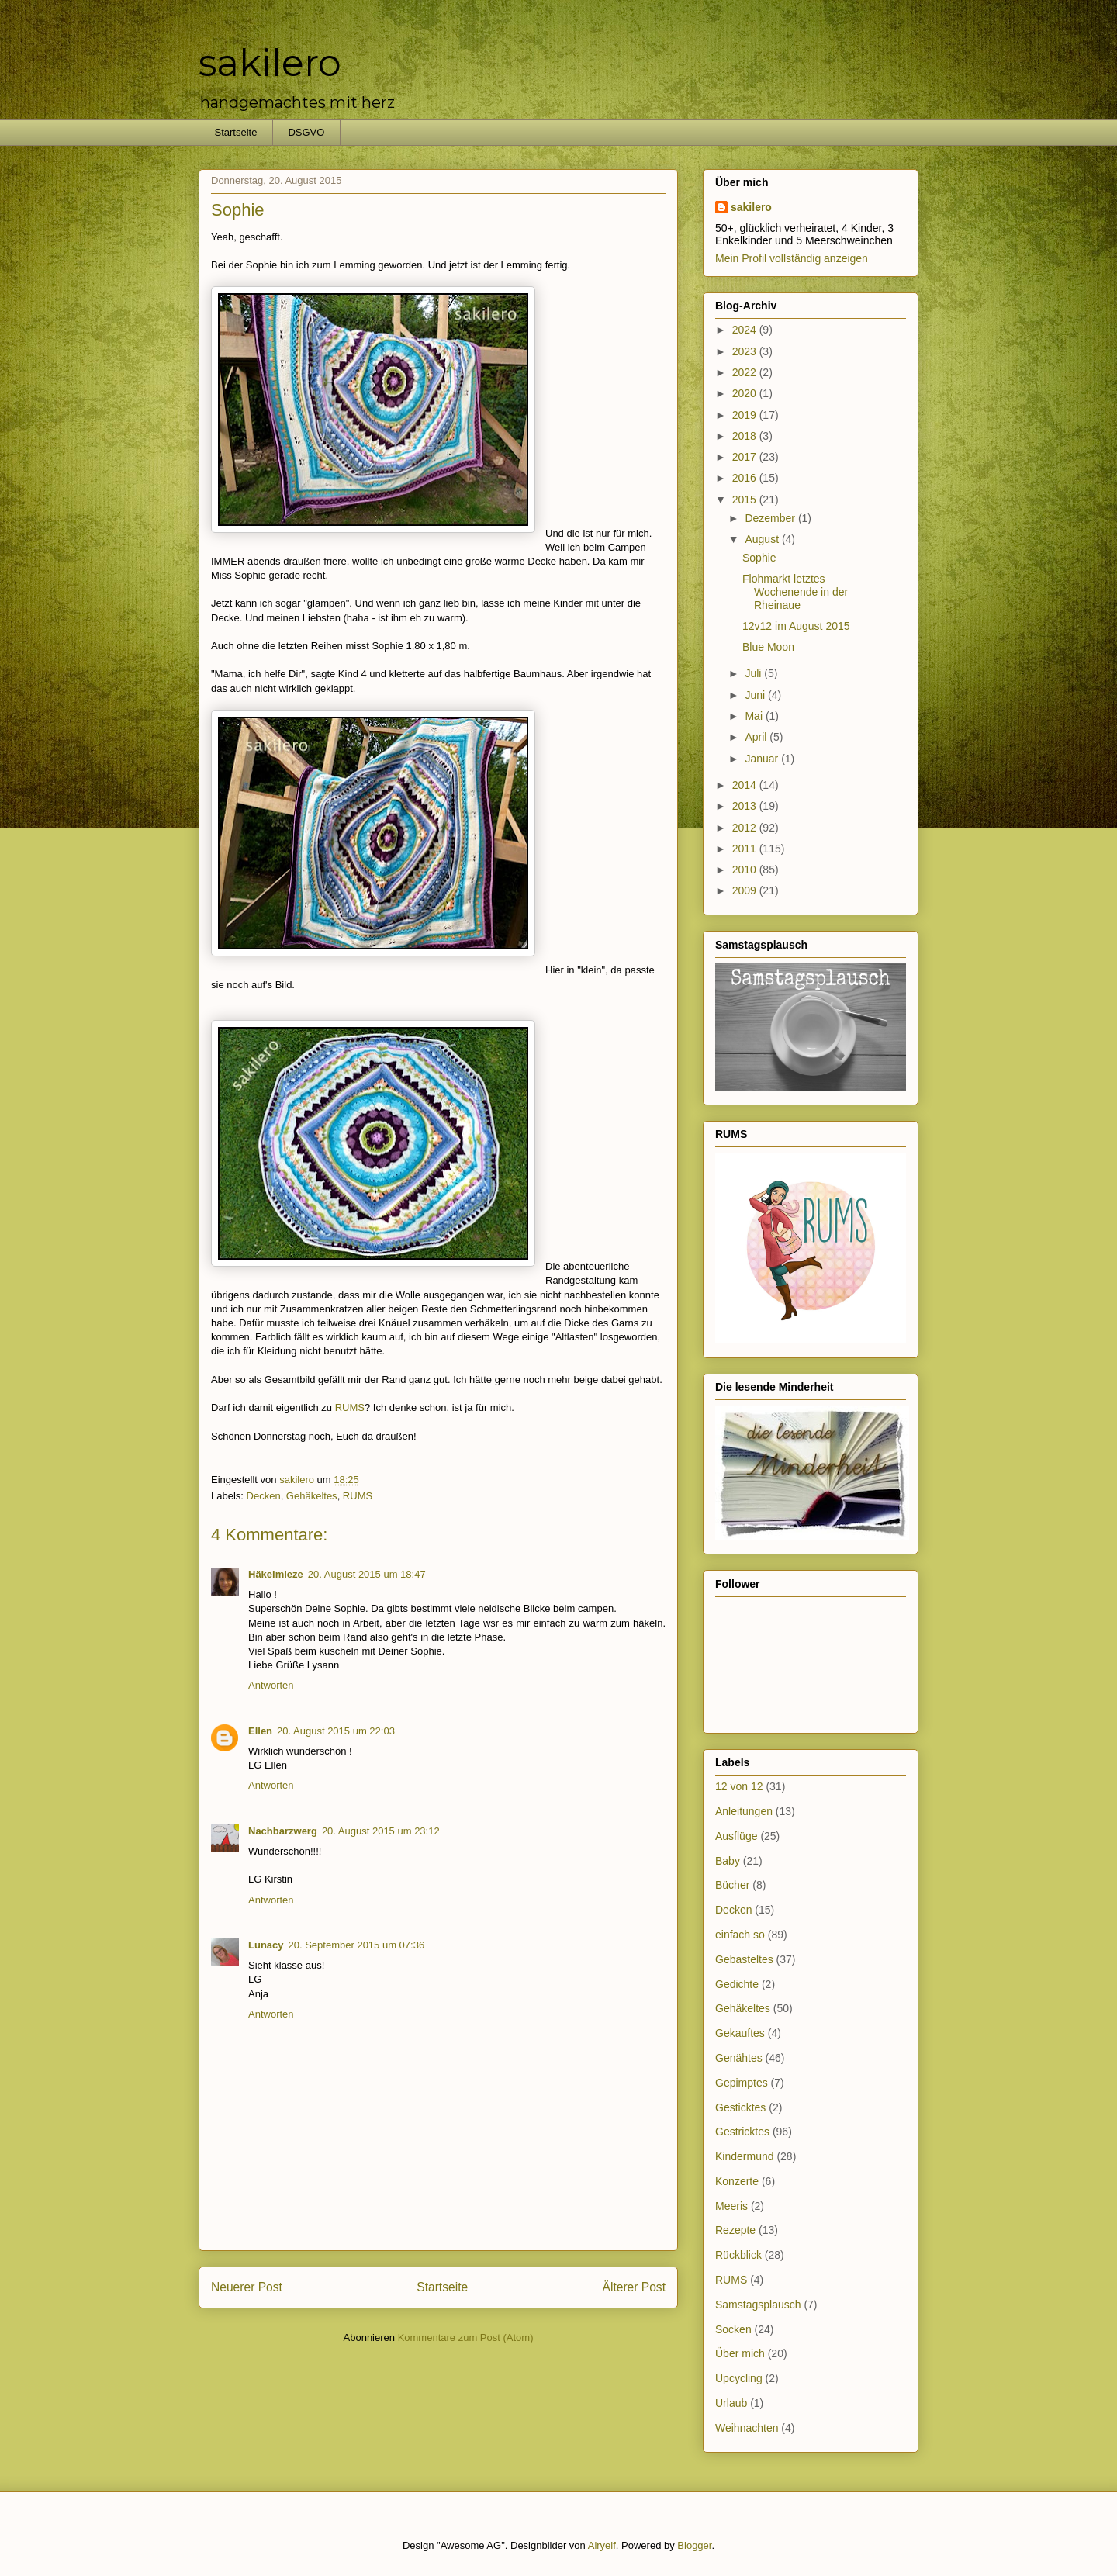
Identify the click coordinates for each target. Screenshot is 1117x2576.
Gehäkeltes (311, 1496)
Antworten (271, 1685)
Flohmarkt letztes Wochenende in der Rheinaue (795, 591)
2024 (745, 329)
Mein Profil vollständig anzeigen (791, 258)
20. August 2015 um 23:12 (381, 1831)
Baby (727, 1861)
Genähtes (739, 2058)
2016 (745, 478)
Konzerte (737, 2181)
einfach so (740, 1934)
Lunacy (266, 1945)
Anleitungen (744, 1811)
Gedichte (737, 1984)
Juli (754, 673)
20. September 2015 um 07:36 (357, 1945)
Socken (733, 2329)
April (757, 737)
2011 (745, 848)
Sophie (759, 558)
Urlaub (731, 2403)
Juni (756, 695)
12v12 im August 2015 (796, 626)
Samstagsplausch (758, 2304)
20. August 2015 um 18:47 (367, 1574)
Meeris (731, 2206)
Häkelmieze (275, 1574)
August (763, 539)
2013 (745, 806)
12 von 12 (739, 1786)
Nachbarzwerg (282, 1831)
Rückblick (738, 2255)
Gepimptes (741, 2082)
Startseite (236, 132)
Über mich (740, 2353)
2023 (745, 351)
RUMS (350, 1407)
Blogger (694, 2545)
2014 (745, 785)
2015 (745, 499)
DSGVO (306, 132)
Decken (264, 1496)
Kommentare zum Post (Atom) (466, 2337)
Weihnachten (746, 2428)
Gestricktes (742, 2131)
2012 (745, 827)
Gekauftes (740, 2033)
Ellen (260, 1731)
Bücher (732, 1885)
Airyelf (602, 2545)
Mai (755, 716)
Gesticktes (740, 2107)
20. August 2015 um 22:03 (336, 1731)
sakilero (270, 62)
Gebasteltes (744, 1959)
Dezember (771, 518)
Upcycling (739, 2378)
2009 (745, 890)
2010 (745, 869)
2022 (745, 372)
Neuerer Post (246, 2287)
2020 (745, 393)
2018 (745, 436)
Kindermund (744, 2156)
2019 (745, 415)
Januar (763, 758)
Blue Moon (768, 647)
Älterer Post (634, 2287)
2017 (745, 457)
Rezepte (735, 2230)
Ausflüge (736, 1836)
